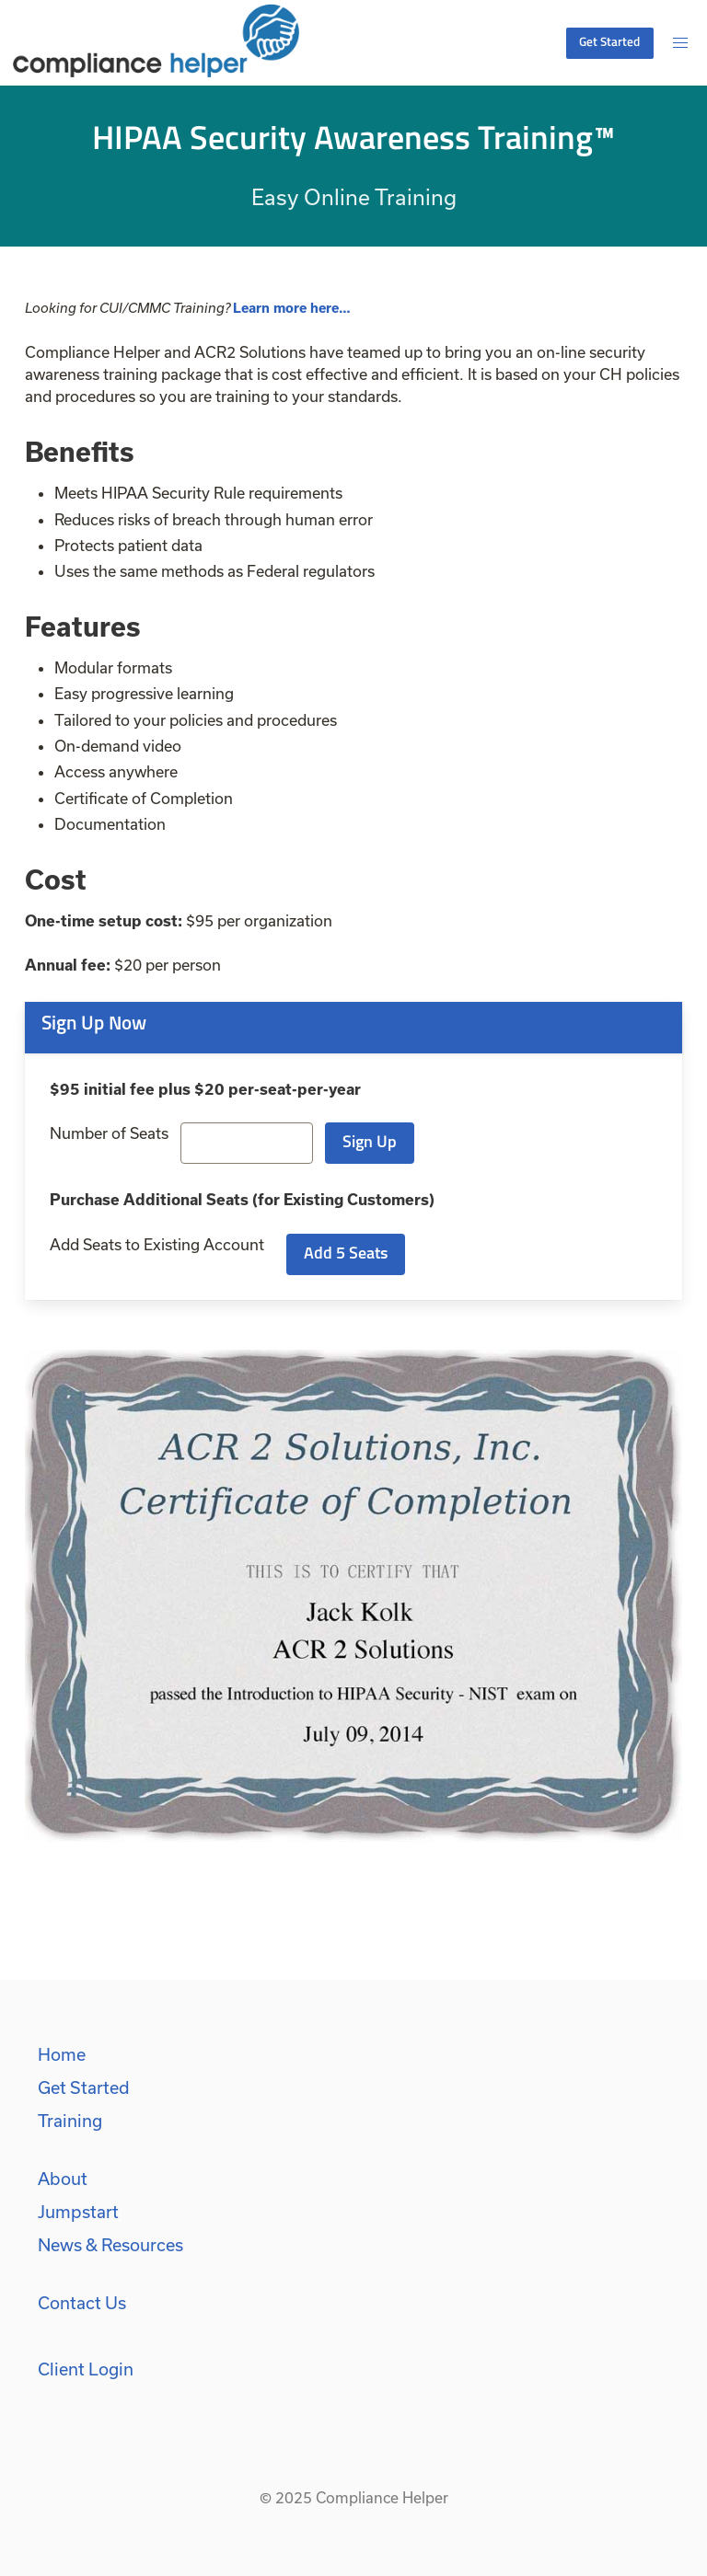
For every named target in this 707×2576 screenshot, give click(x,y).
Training (70, 2120)
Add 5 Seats (346, 1254)
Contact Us (82, 2303)
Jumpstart (78, 2212)
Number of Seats (109, 1133)
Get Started (84, 2087)
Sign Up (369, 1143)
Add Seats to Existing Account (157, 1244)
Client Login (85, 2369)
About (62, 2178)
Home (62, 2054)
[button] (681, 43)
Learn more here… (292, 308)
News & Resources (110, 2245)
